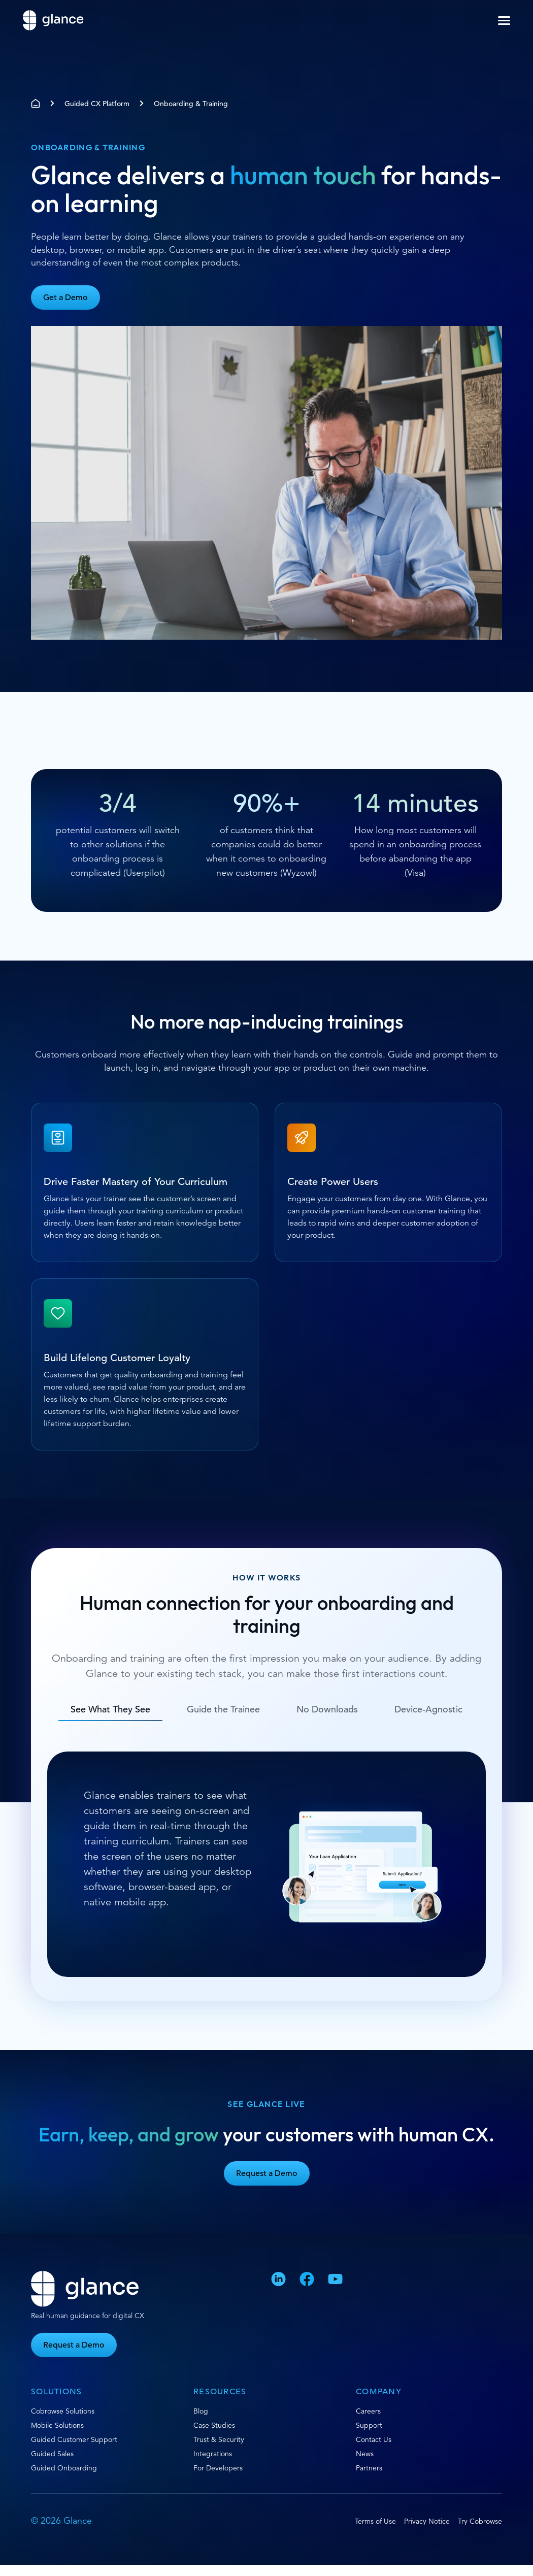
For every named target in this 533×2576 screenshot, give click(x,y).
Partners (369, 2467)
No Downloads (327, 1709)
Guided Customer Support (74, 2439)
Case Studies (214, 2425)
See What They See (110, 1709)
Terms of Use (375, 2521)
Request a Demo (266, 2173)
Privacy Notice (427, 2521)
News (365, 2453)
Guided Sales (52, 2453)
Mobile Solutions (57, 2425)
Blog (200, 2411)
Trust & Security (218, 2439)
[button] (504, 20)
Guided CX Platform (96, 103)
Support (369, 2425)
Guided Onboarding (64, 2467)
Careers (368, 2411)
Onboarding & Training (191, 103)
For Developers (218, 2467)
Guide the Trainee (223, 1709)
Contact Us (373, 2439)
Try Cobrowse (480, 2521)
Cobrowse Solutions (62, 2411)
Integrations (212, 2453)
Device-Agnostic (428, 1709)
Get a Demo (65, 297)
